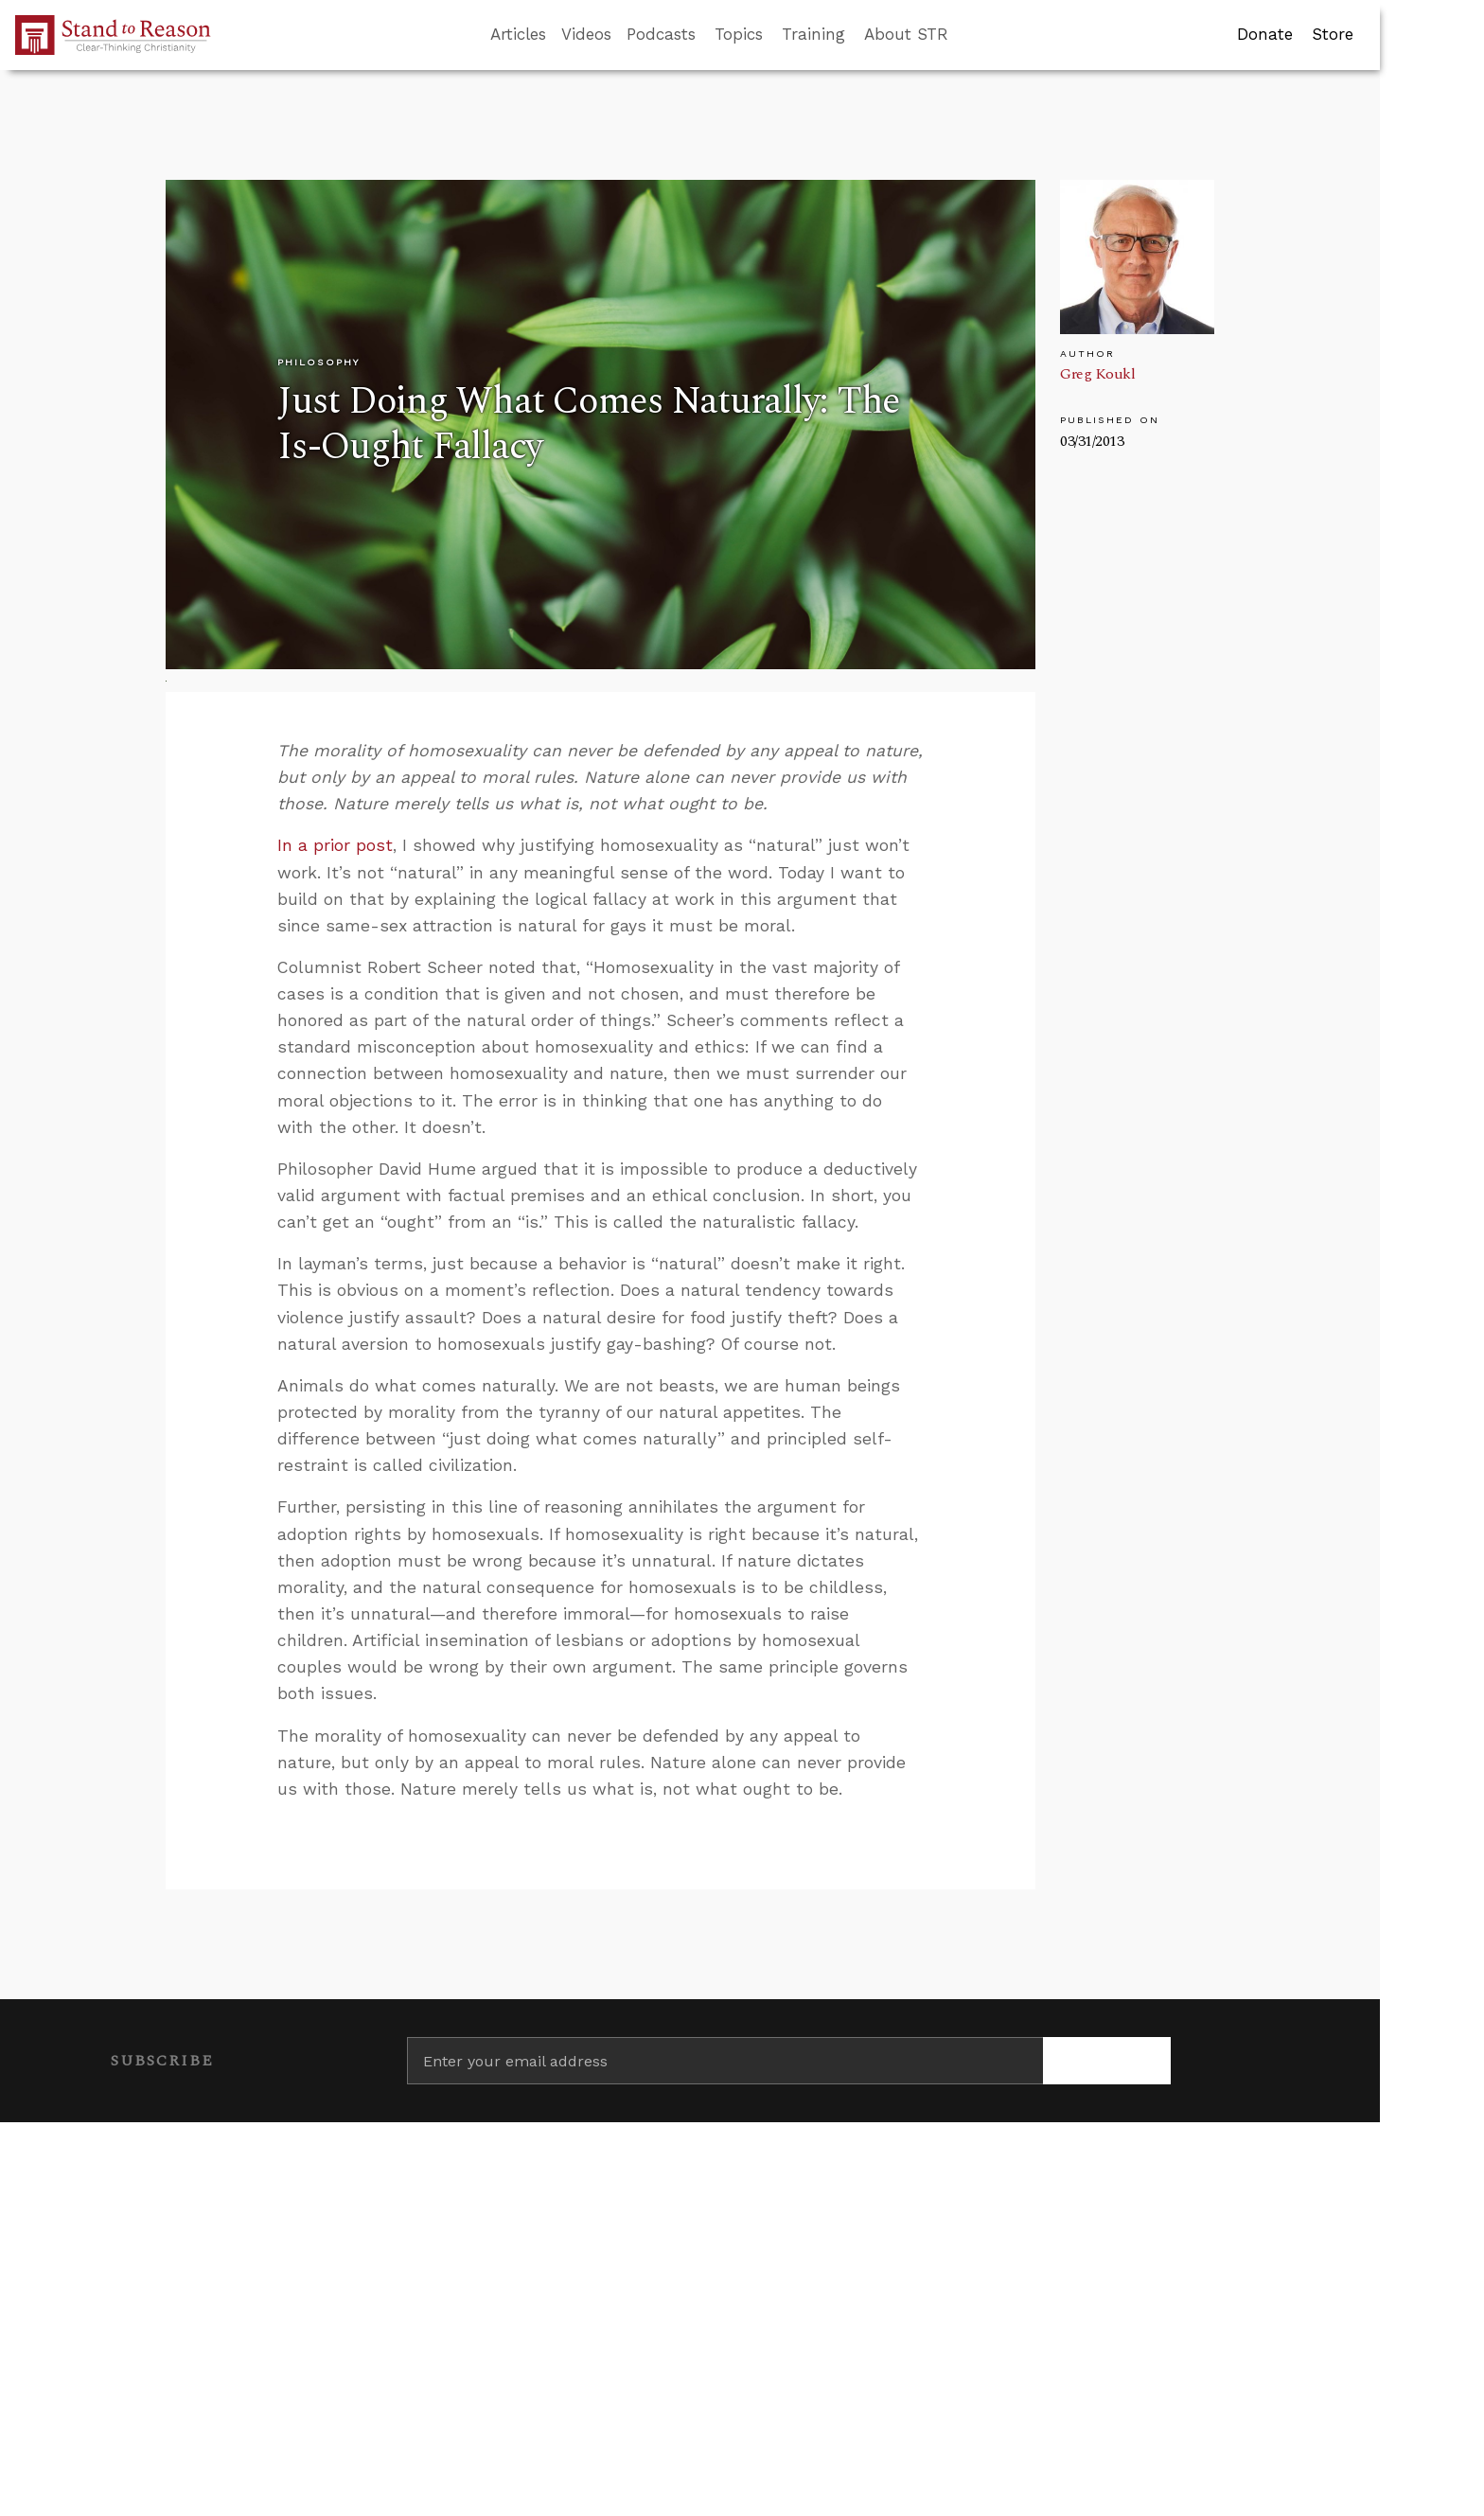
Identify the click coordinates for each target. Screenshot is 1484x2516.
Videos (586, 34)
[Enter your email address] (725, 2060)
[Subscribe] (1107, 2060)
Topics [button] (739, 34)
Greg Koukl (1097, 374)
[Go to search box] (965, 35)
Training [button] (813, 34)
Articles (518, 34)
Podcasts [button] (661, 34)
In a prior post (335, 845)
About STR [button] (906, 34)
